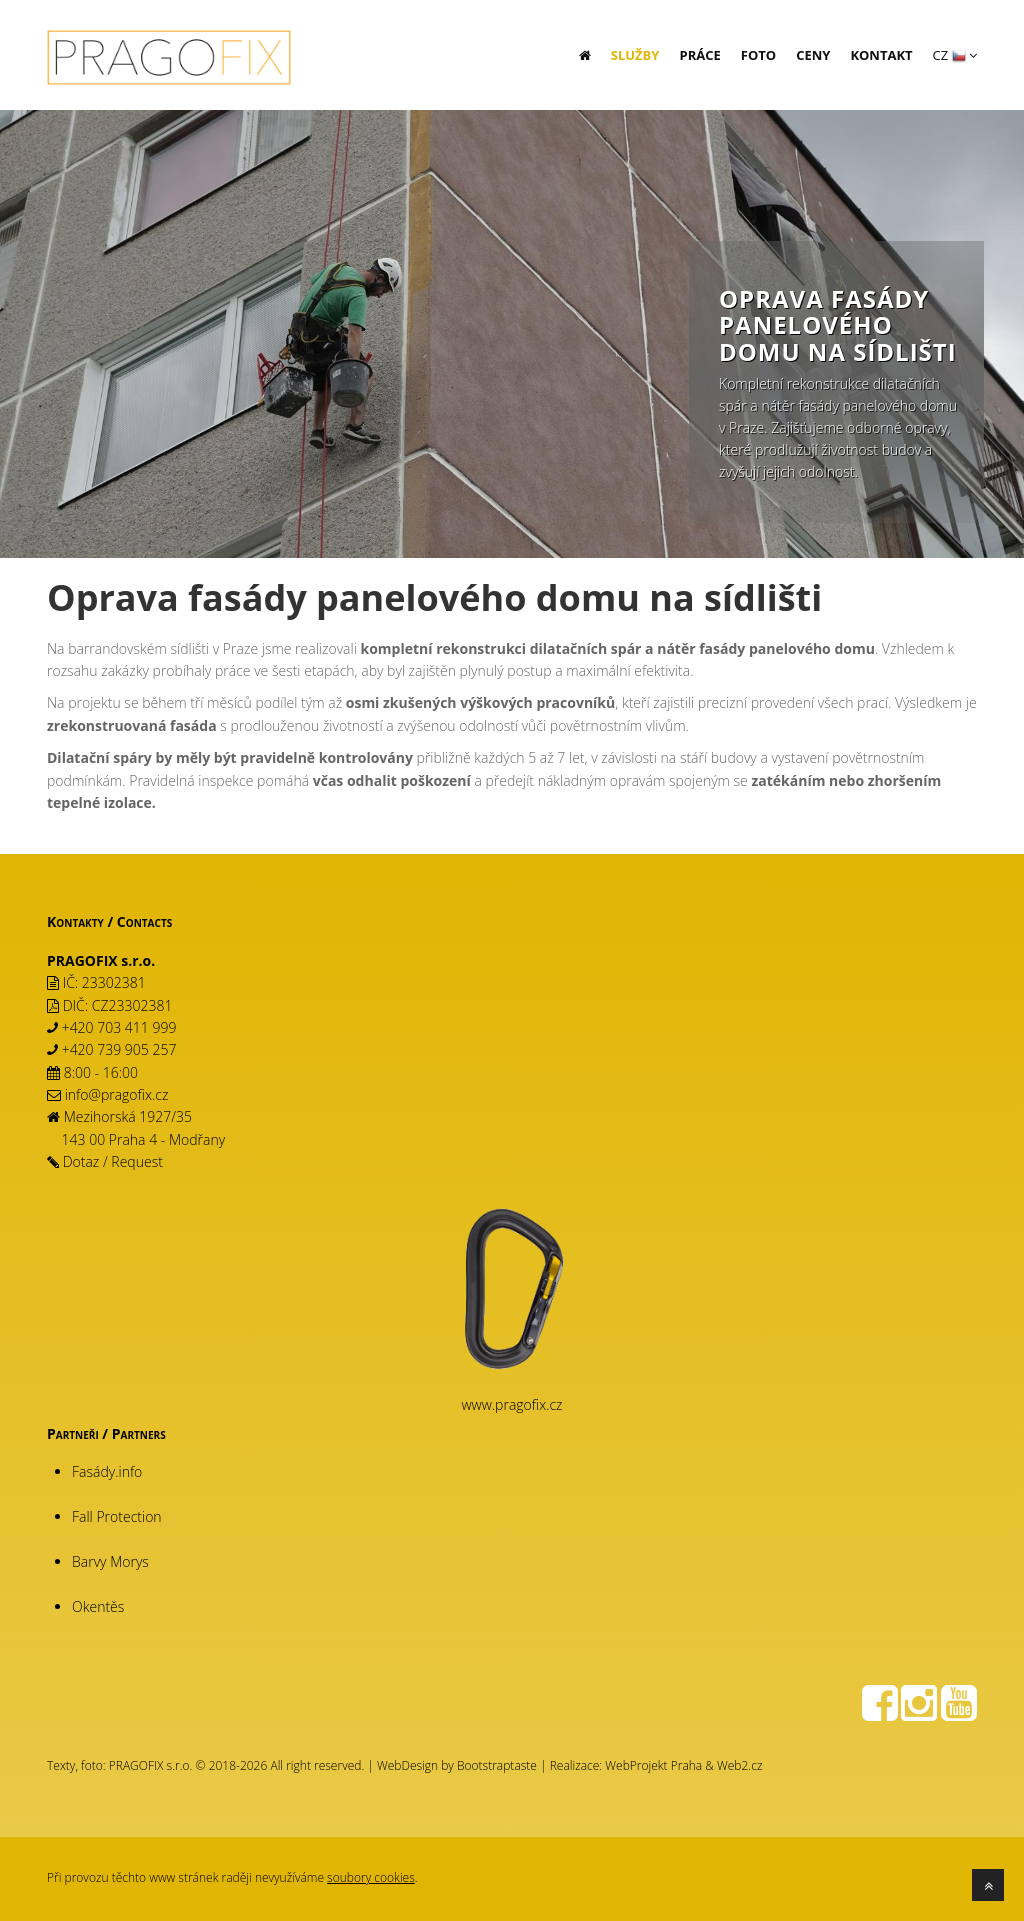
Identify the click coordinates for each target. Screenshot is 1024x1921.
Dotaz (81, 1161)
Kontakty (75, 921)
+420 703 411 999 (119, 1027)
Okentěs (98, 1606)
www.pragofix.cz (511, 1404)
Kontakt (881, 55)
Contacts (144, 921)
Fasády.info (107, 1471)
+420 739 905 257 (119, 1049)
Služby (635, 55)
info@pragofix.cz (117, 1094)
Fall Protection (117, 1516)
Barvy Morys (110, 1561)
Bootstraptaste (497, 1765)
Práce (699, 55)
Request (137, 1161)
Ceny (813, 55)
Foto (758, 55)
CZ (955, 55)
